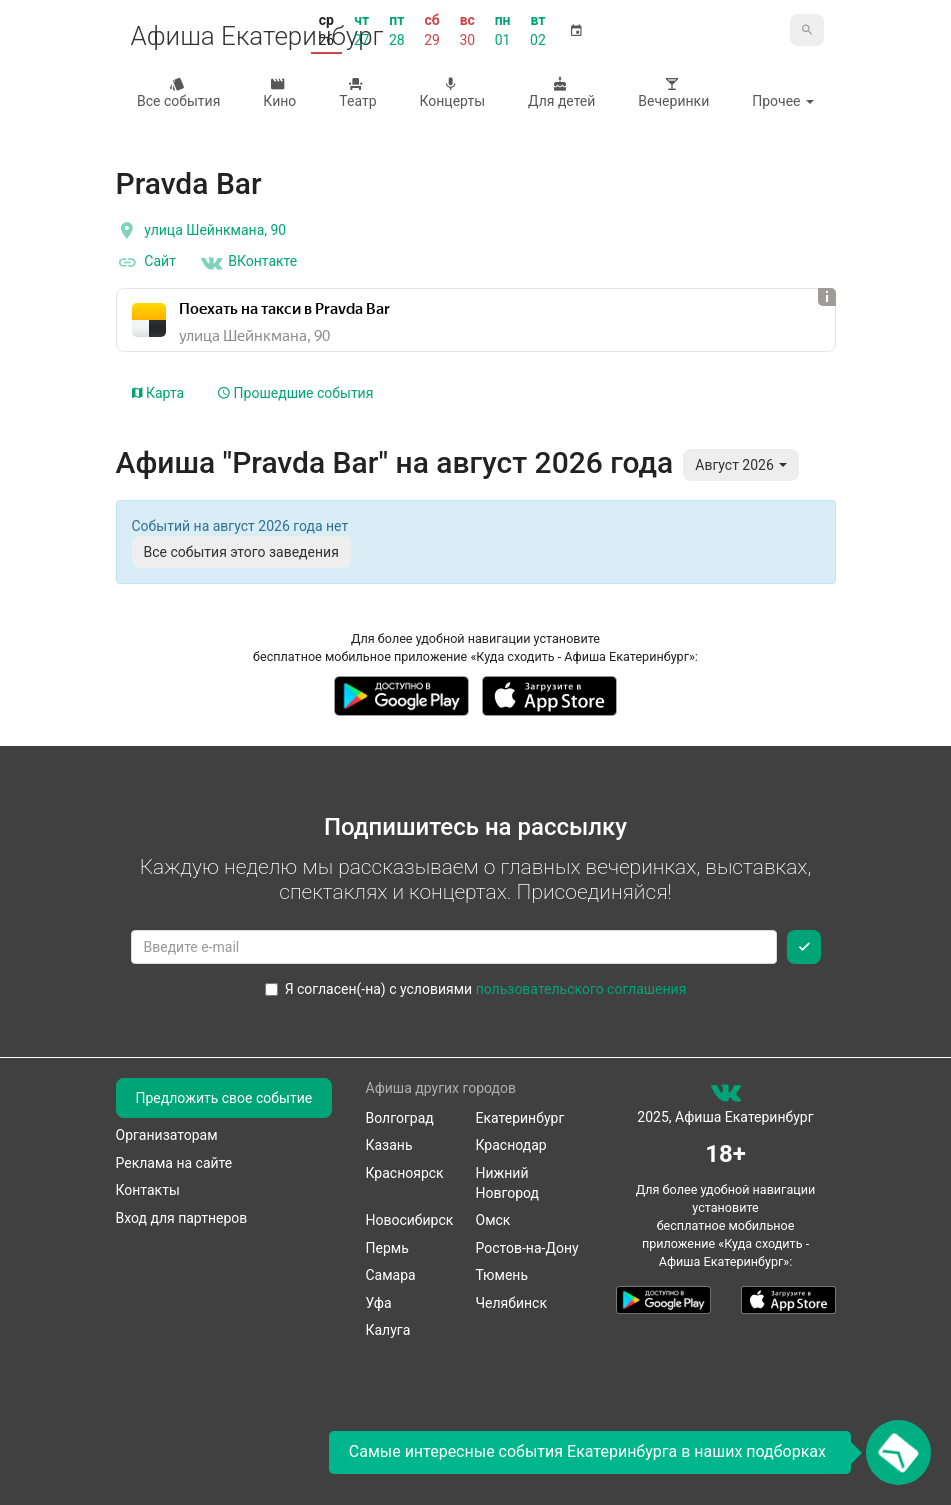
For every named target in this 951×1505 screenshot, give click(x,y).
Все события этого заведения (241, 552)
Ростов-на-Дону (527, 1248)
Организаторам (167, 1135)
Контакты (148, 1190)
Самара (391, 1275)
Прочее (783, 101)
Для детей (560, 92)
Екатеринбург (520, 1118)
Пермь (387, 1248)
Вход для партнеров (182, 1218)
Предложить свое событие (224, 1098)
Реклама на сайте (174, 1163)
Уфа (379, 1303)
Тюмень (502, 1275)
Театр (356, 92)
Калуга (388, 1330)
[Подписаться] (804, 947)
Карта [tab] (158, 393)
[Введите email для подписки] (454, 947)
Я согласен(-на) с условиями (476, 989)
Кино (278, 92)
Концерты (450, 92)
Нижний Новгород (508, 1183)
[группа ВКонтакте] (726, 1097)
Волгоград (400, 1118)
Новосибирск (410, 1220)
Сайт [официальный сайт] (146, 263)
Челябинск (511, 1303)
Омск (493, 1220)
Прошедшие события (295, 393)
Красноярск (405, 1173)
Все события (177, 92)
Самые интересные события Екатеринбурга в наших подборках (587, 1451)
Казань (389, 1145)
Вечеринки (672, 92)
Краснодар (511, 1145)
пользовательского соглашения (581, 989)
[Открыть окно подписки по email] (898, 1452)
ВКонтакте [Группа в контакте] (248, 263)
